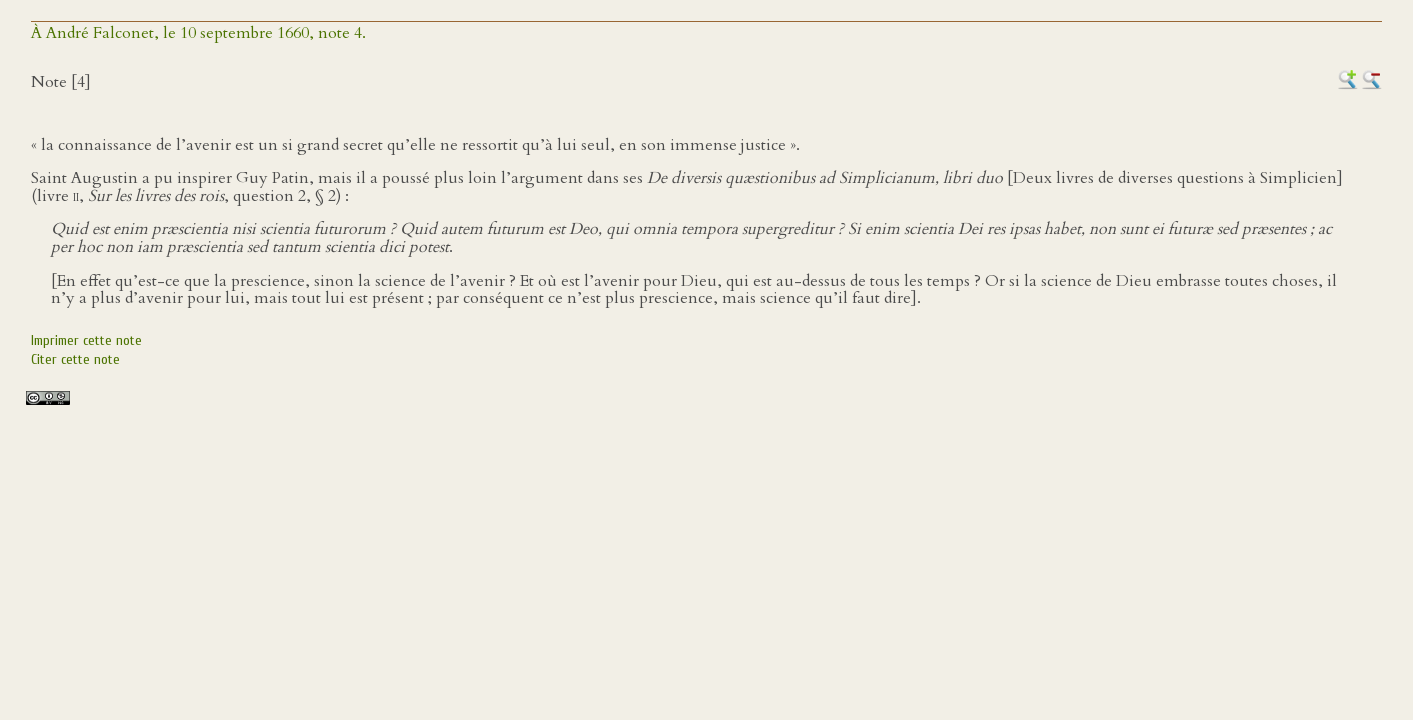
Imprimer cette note (86, 340)
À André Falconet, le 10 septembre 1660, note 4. (198, 33)
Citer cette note (75, 359)
